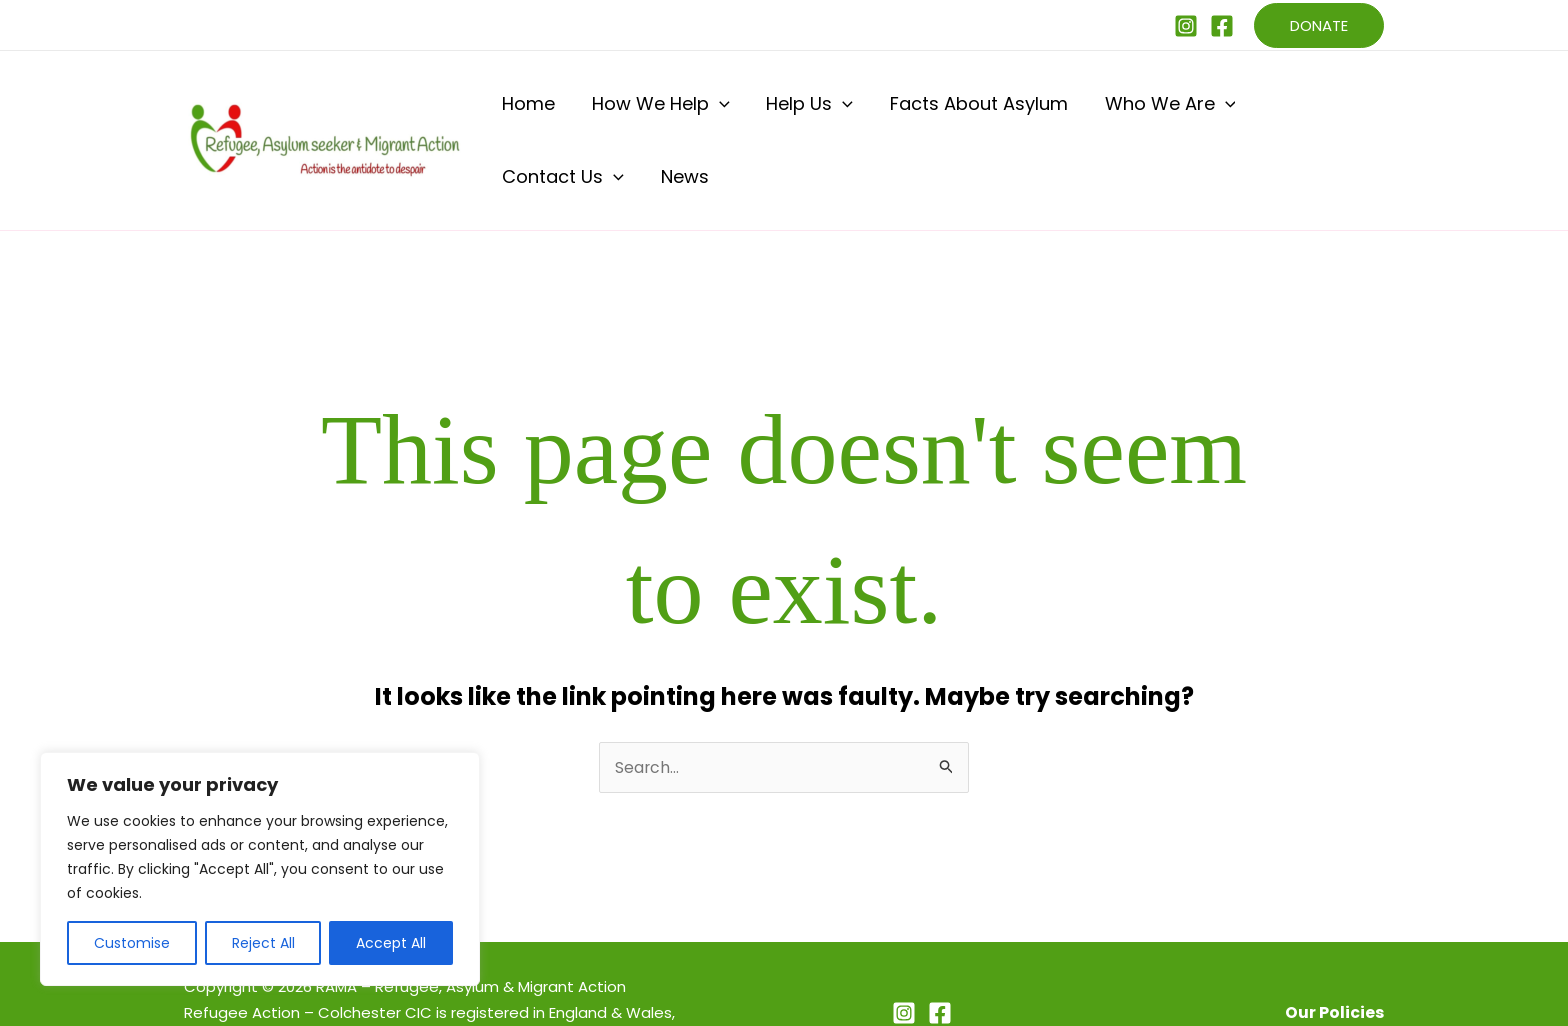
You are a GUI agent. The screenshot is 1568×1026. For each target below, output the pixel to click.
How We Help (640, 111)
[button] (1319, 25)
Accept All (391, 943)
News (1350, 111)
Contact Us (1245, 111)
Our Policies (1334, 955)
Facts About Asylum (924, 111)
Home (524, 111)
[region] (260, 869)
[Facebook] (1222, 26)
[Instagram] (1186, 26)
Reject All (263, 943)
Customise (132, 943)
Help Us (772, 111)
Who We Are (1098, 111)
